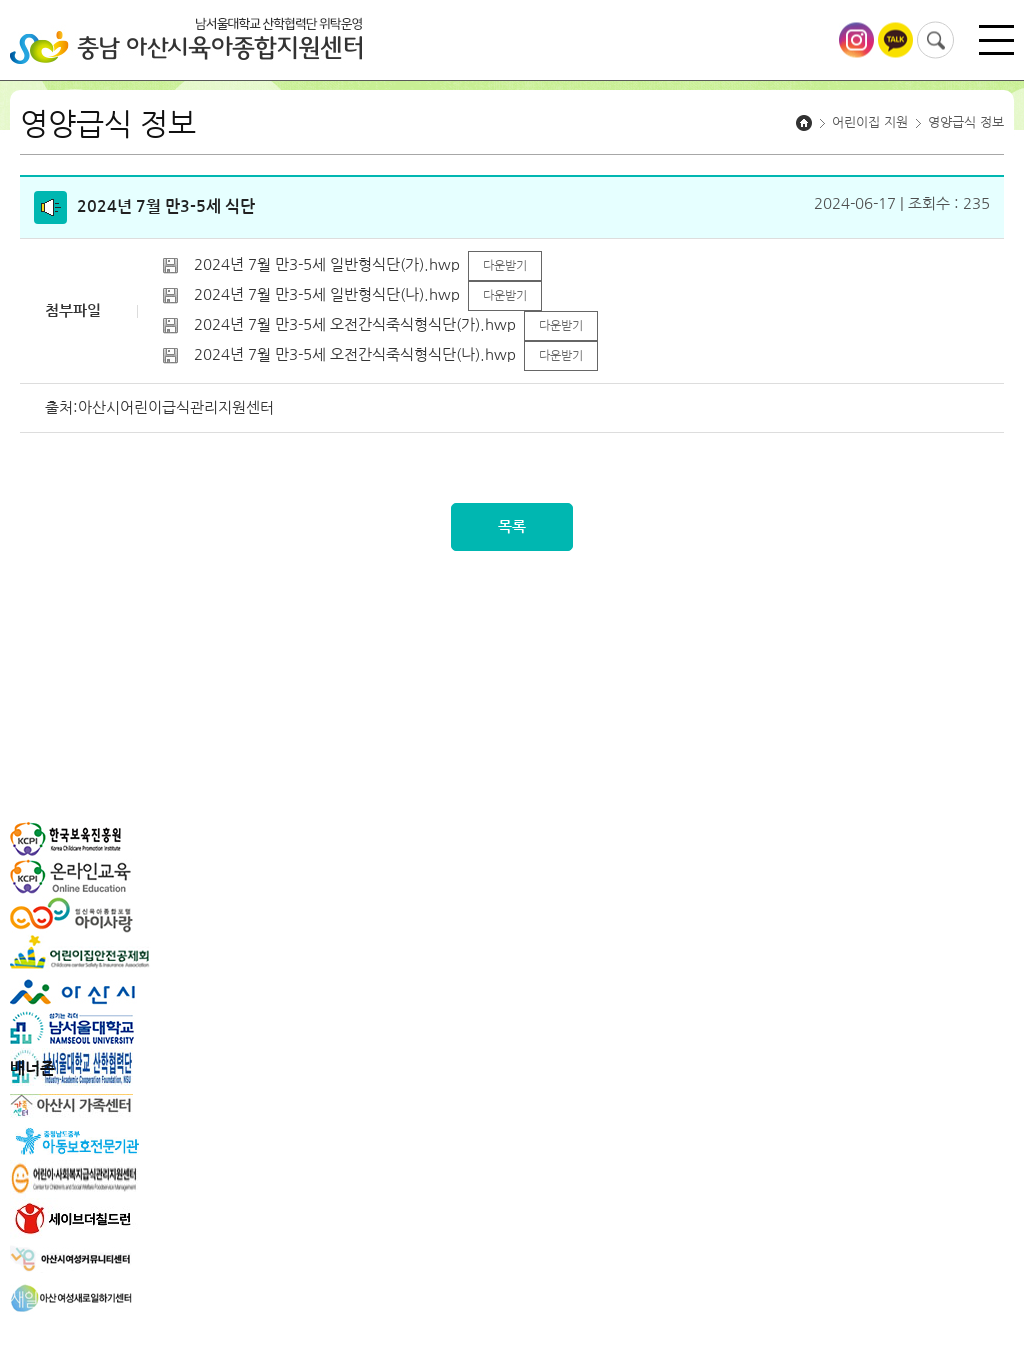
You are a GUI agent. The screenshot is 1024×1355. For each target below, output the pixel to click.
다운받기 (505, 266)
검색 (935, 40)
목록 (512, 526)
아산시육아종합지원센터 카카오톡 (895, 40)
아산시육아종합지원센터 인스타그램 (856, 40)
